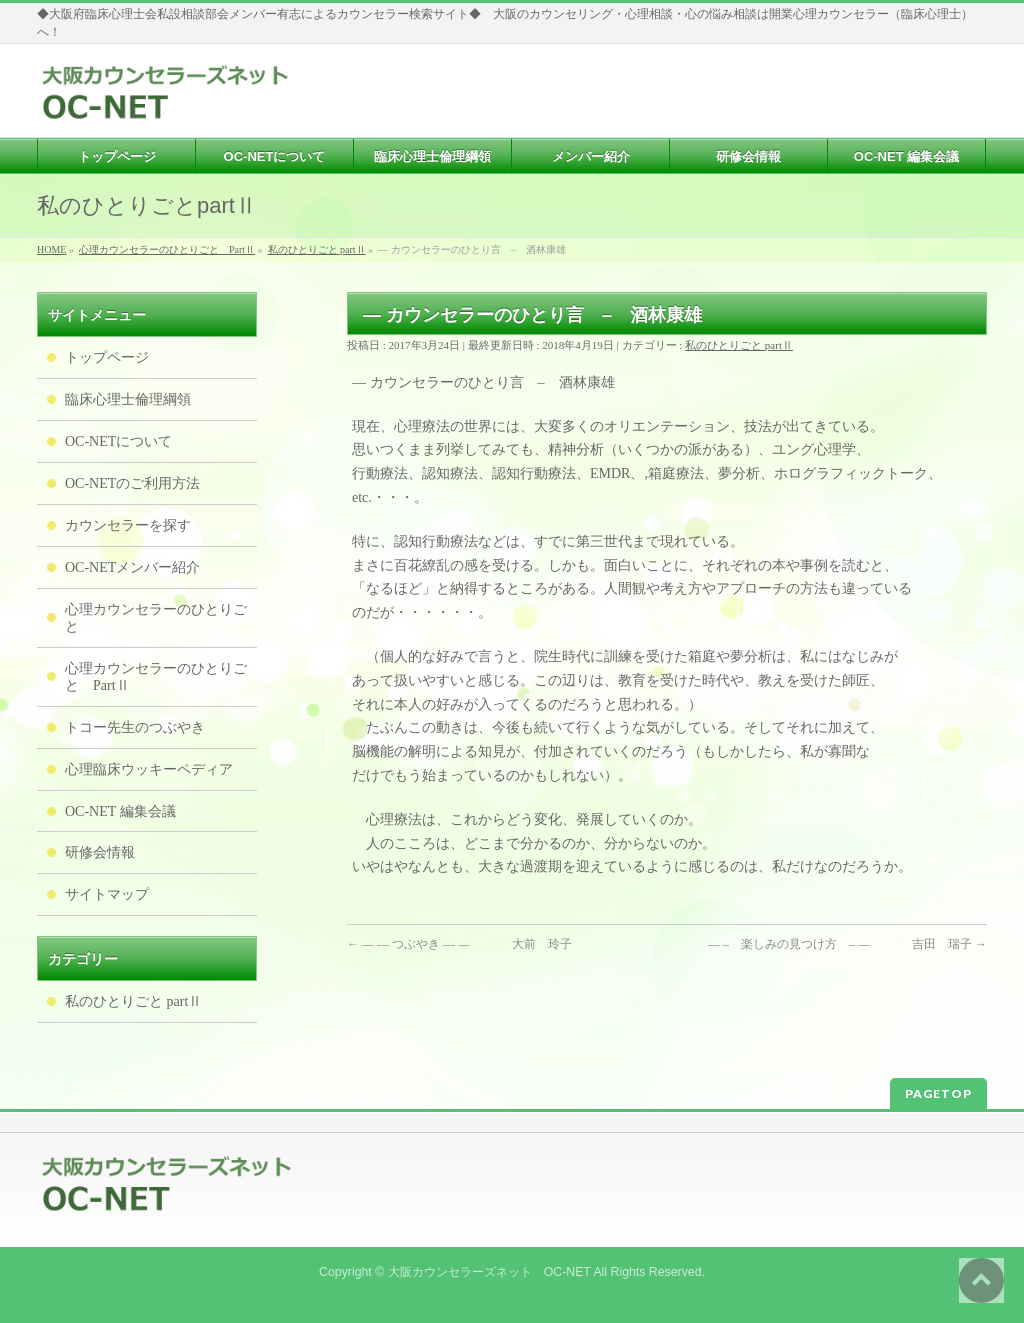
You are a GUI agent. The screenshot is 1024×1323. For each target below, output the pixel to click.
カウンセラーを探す (128, 525)
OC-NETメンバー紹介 (132, 567)
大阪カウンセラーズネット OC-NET (489, 1272)
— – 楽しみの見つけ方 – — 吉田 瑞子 (847, 944)
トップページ (107, 357)
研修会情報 (100, 852)
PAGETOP (938, 1093)
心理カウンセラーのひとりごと (156, 618)
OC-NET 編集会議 (120, 811)
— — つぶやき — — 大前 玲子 (459, 944)
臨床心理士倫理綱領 (128, 399)
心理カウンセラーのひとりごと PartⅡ (156, 677)
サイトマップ (107, 894)
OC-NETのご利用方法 (132, 483)
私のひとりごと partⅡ (739, 345)
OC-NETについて (118, 441)
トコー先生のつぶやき (135, 727)
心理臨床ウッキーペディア (149, 769)
